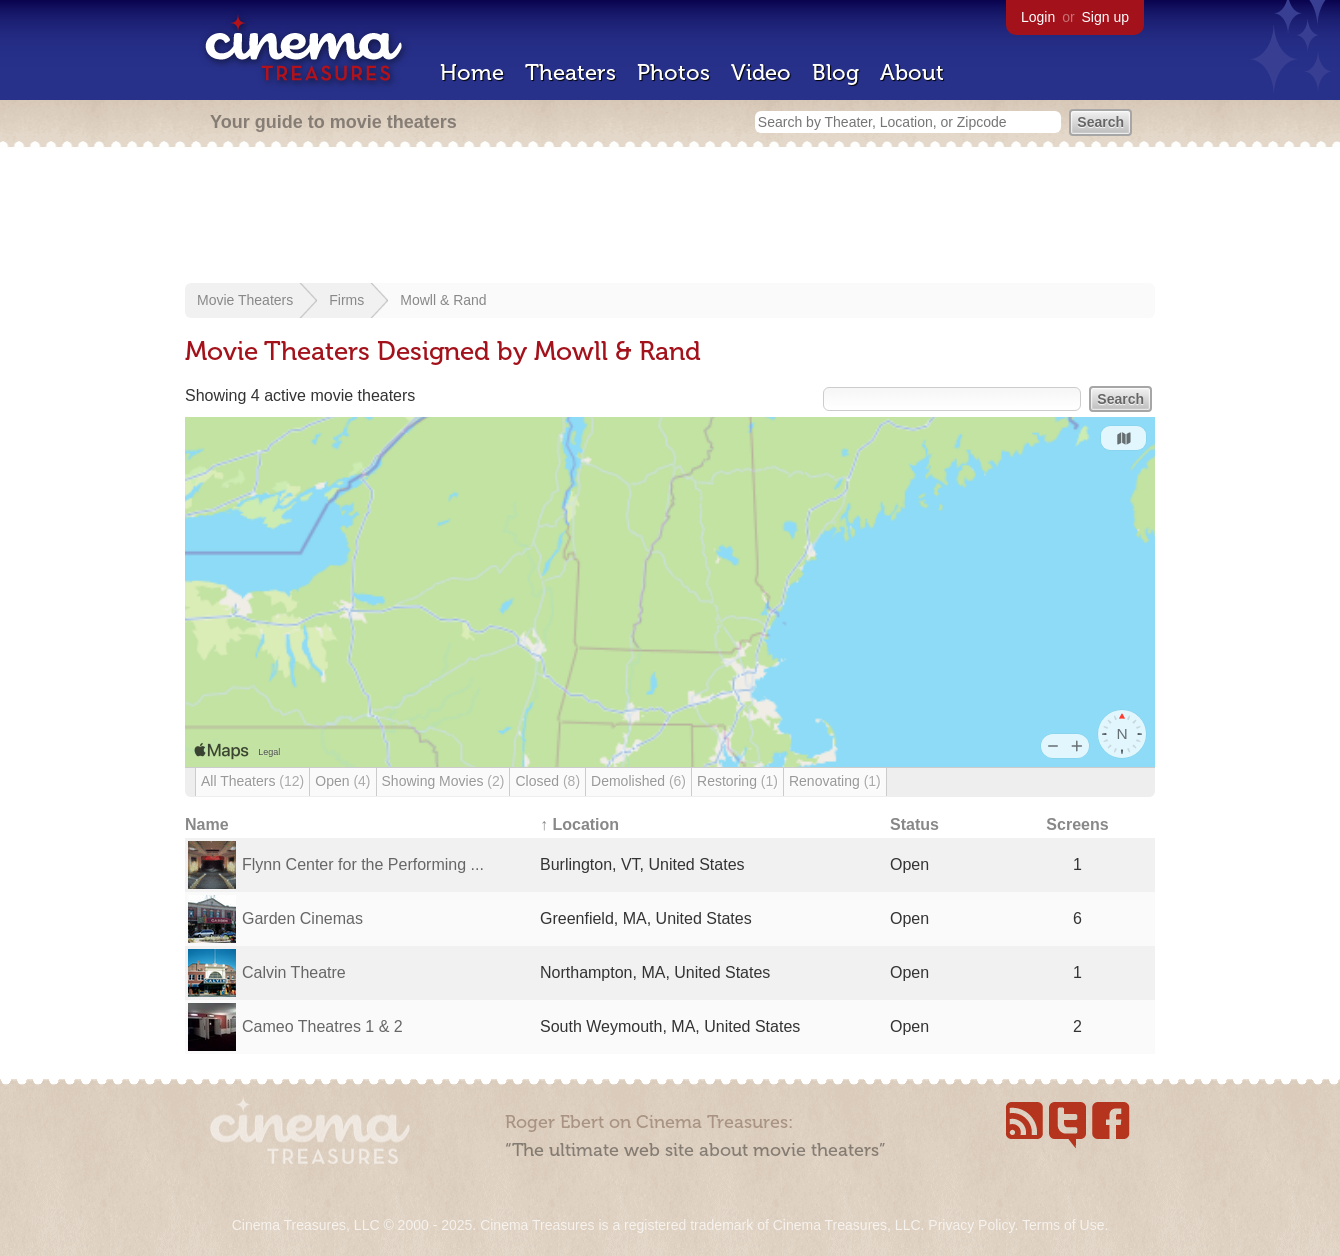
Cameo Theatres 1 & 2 (322, 1026)
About (912, 72)
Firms (346, 300)
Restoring (737, 781)
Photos (673, 72)
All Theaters (252, 781)
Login (1038, 17)
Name (207, 824)
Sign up (1105, 17)
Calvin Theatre (294, 972)
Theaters (570, 72)
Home (472, 72)
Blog (835, 72)
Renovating (835, 781)
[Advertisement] (670, 217)
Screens (1077, 824)
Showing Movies (443, 781)
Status (914, 824)
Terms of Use (1063, 1225)
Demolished (638, 781)
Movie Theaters (245, 300)
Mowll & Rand (443, 300)
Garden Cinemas (302, 918)
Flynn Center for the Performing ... (363, 864)
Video (761, 72)
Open (342, 781)
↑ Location (579, 824)
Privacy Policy (971, 1225)
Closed (547, 781)
